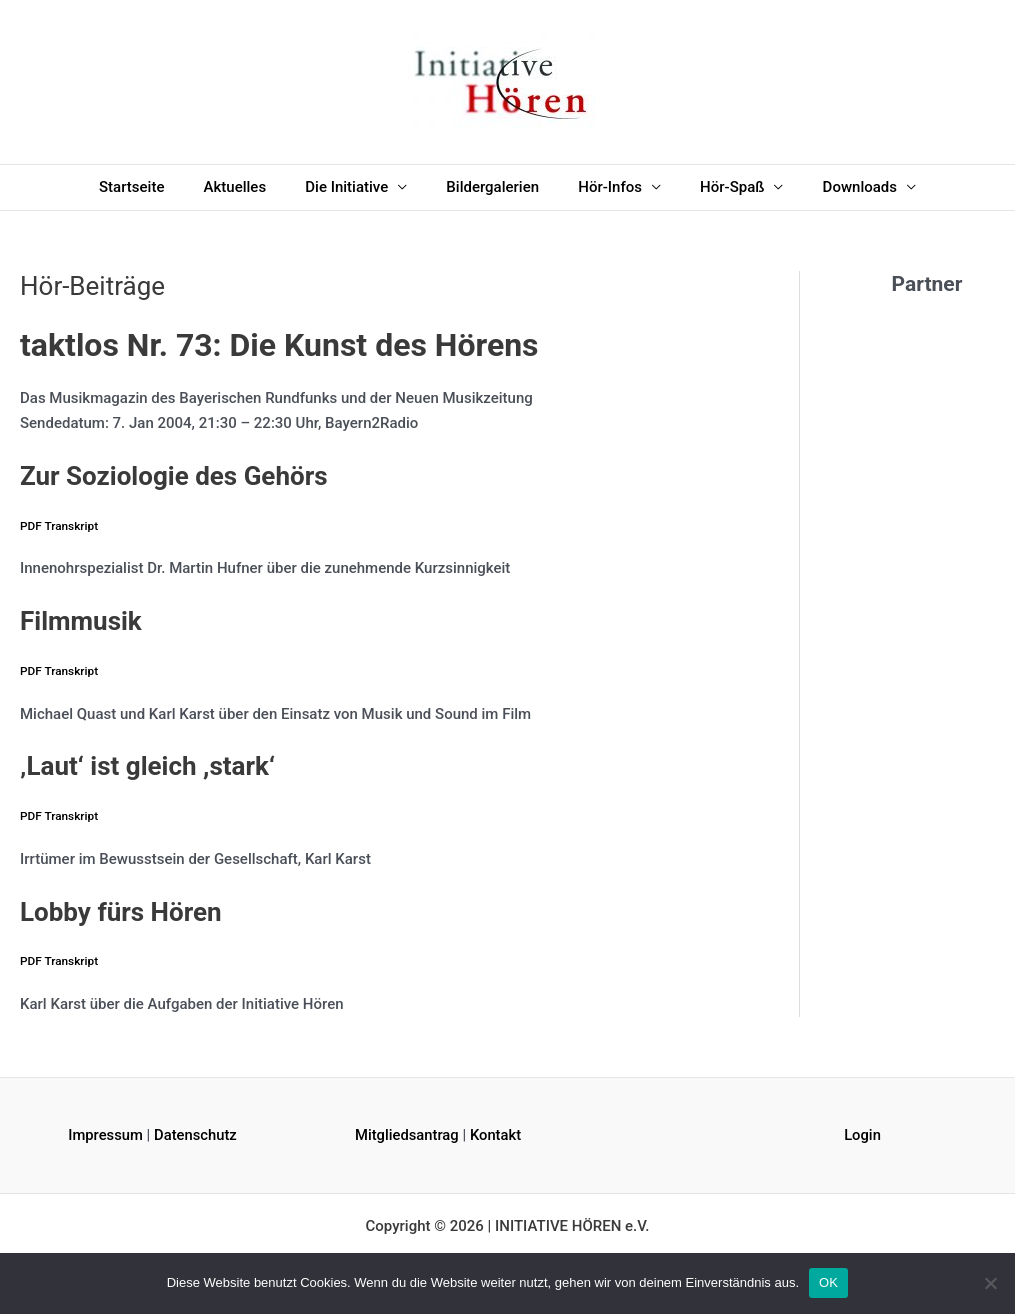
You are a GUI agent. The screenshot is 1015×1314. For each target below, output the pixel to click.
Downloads (832, 187)
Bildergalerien (492, 187)
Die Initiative (355, 187)
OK (828, 1282)
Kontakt (498, 1135)
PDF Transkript (59, 526)
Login (862, 1135)
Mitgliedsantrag (407, 1135)
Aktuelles (253, 187)
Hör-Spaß (714, 187)
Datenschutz (196, 1135)
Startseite (158, 187)
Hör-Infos (601, 187)
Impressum (105, 1135)
